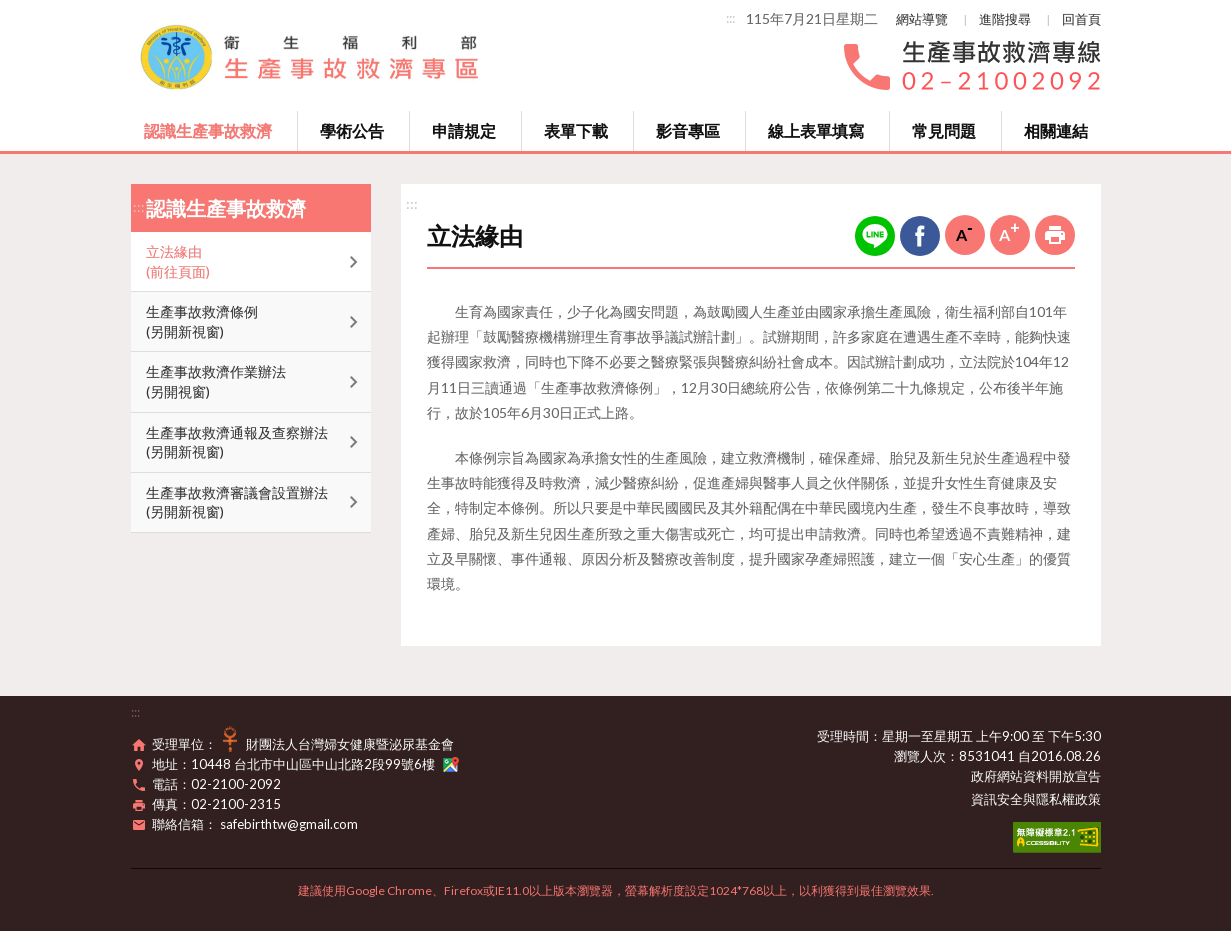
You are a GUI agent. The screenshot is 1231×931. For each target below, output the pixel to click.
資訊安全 (997, 799)
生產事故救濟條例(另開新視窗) (202, 321)
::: (730, 18)
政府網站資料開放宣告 (1036, 776)
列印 (1055, 235)
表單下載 (576, 130)
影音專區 (688, 130)
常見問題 (944, 130)
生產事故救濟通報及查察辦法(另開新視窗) (237, 442)
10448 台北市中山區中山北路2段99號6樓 (325, 764)
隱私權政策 (1068, 799)
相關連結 (1056, 130)
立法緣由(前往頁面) (178, 261)
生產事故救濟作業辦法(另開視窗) (216, 381)
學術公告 (352, 130)
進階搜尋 (1005, 19)
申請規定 (464, 130)
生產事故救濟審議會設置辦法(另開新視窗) (237, 502)
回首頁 (1081, 19)
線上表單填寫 (816, 130)
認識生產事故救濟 (208, 130)
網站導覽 (922, 19)
